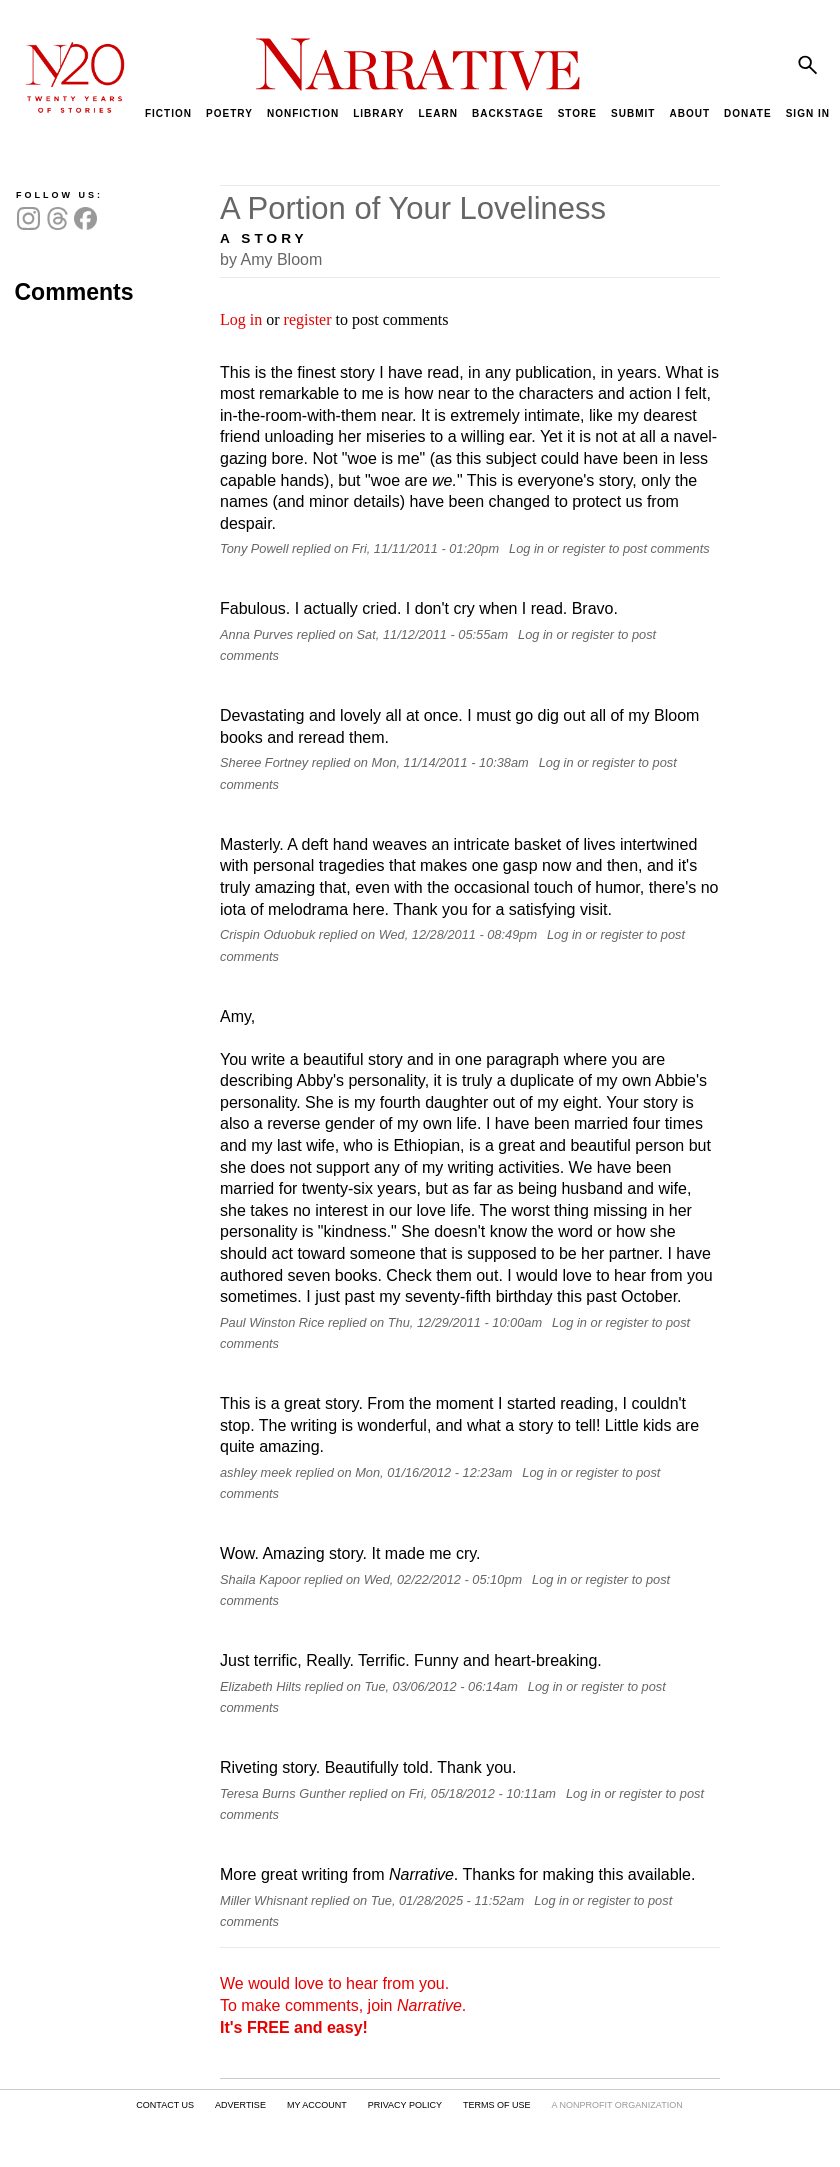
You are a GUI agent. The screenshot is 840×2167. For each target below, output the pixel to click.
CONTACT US (165, 2105)
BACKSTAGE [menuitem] (508, 113)
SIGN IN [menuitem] (808, 113)
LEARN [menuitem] (437, 113)
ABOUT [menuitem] (689, 113)
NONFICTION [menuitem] (303, 113)
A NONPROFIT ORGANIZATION (616, 2105)
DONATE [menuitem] (747, 113)
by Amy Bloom (271, 259)
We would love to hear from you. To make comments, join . (343, 2005)
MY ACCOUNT (317, 2105)
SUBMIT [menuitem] (633, 113)
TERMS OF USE (497, 2105)
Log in (241, 319)
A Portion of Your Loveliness (413, 208)
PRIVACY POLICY (405, 2105)
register (308, 319)
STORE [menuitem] (577, 113)
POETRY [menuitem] (229, 113)
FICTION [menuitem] (168, 113)
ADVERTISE (240, 2105)
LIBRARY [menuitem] (378, 113)
